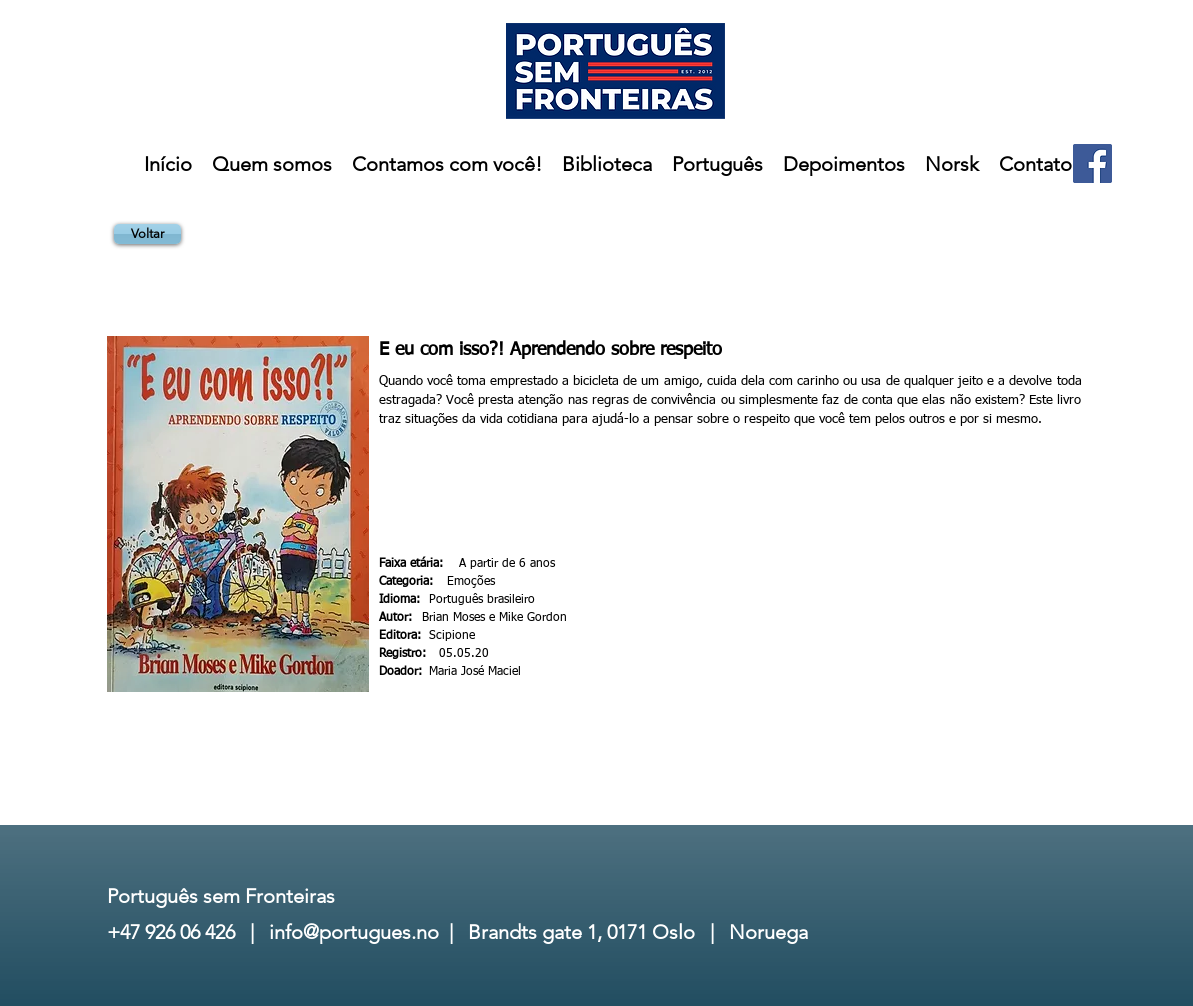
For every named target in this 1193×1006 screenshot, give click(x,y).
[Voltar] (147, 234)
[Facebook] (1092, 163)
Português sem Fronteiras (221, 896)
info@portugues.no (354, 932)
